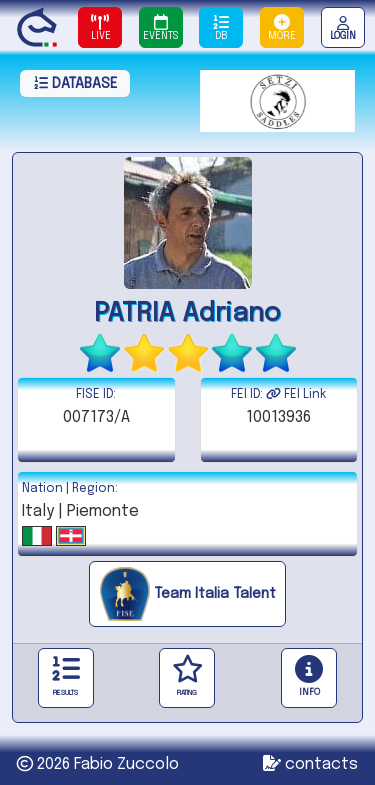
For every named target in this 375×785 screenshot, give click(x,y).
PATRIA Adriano (187, 313)
